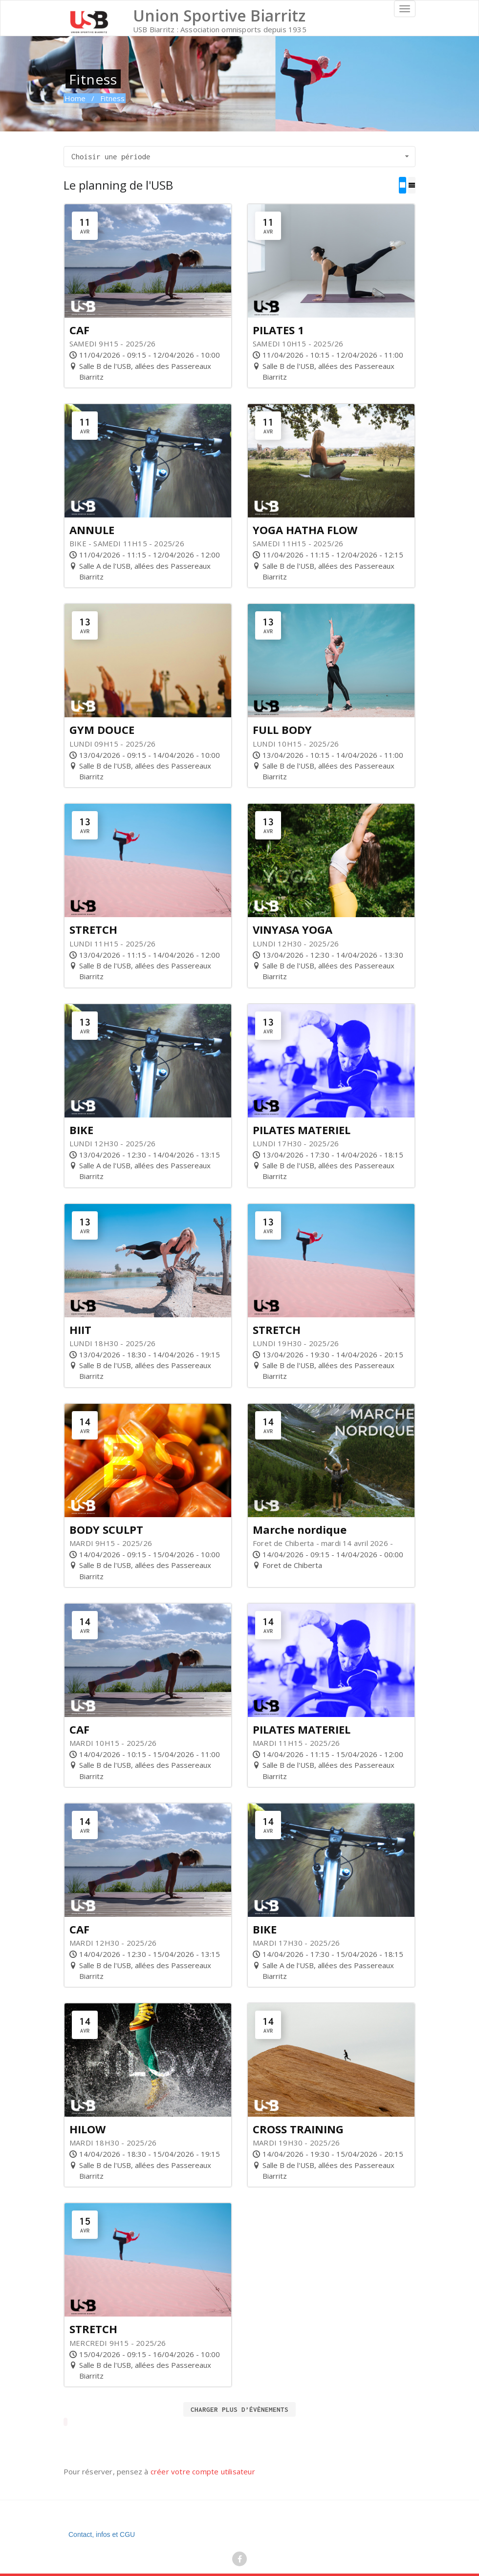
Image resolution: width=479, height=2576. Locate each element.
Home (75, 98)
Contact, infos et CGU (101, 2534)
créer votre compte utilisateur (203, 2471)
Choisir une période (241, 156)
